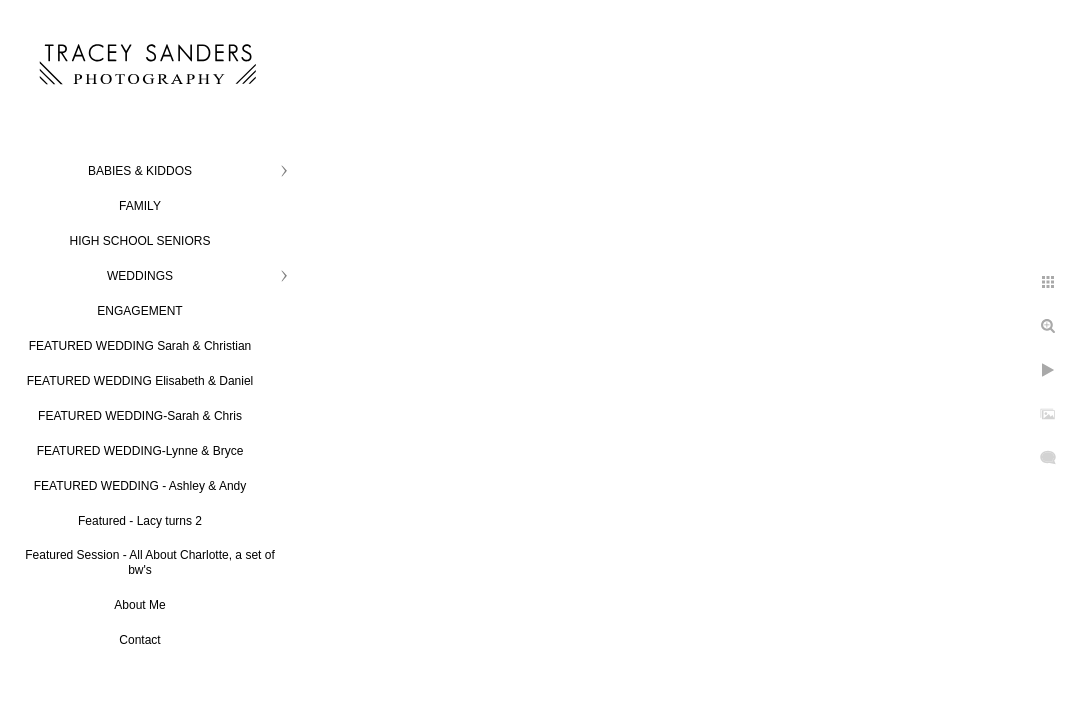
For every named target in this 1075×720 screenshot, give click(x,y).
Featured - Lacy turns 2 (140, 521)
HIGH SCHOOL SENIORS (140, 241)
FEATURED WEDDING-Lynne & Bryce (140, 451)
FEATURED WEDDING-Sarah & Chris (140, 416)
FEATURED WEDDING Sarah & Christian (140, 346)
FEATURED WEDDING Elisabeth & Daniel (140, 381)
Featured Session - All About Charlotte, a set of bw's (149, 562)
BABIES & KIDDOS (140, 171)
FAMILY (140, 206)
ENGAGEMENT (139, 311)
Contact (139, 640)
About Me (139, 605)
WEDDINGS (140, 276)
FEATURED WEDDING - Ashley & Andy (140, 486)
